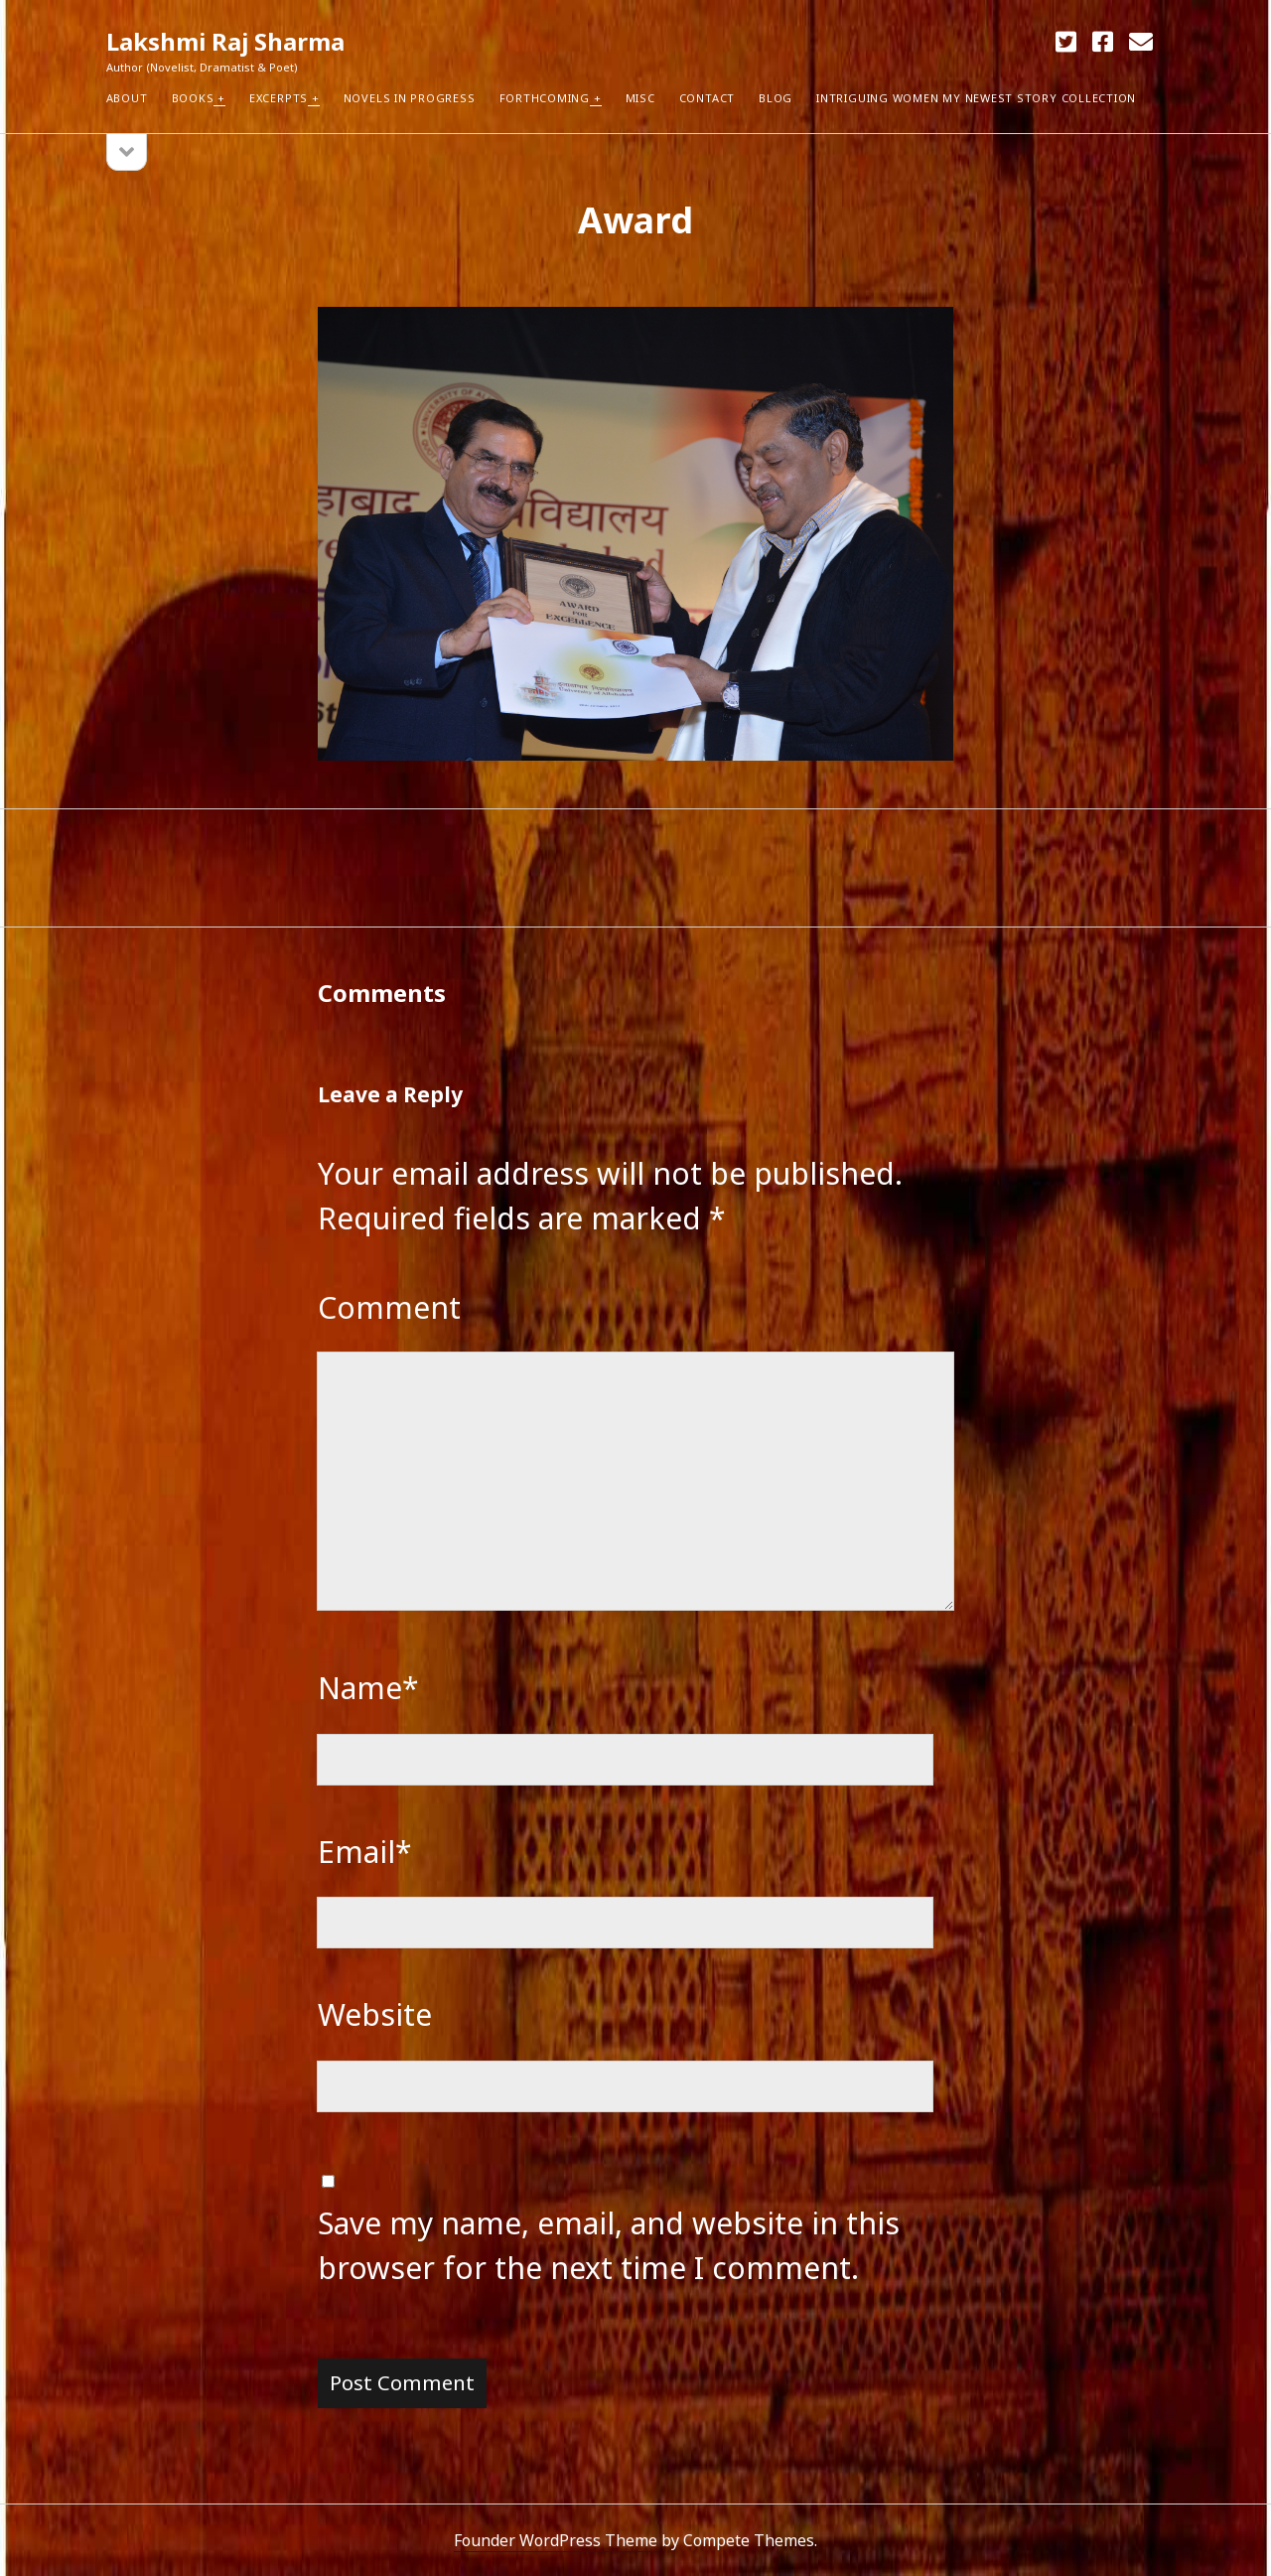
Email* (365, 1851)
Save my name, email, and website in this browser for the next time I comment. (609, 2245)
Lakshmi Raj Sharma (225, 41)
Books (193, 97)
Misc (640, 97)
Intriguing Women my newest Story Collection (976, 97)
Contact (707, 97)
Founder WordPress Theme (555, 2540)
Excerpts (278, 97)
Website (375, 2014)
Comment (389, 1307)
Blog (775, 97)
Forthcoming (544, 97)
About (127, 97)
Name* (368, 1687)
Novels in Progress (410, 97)
